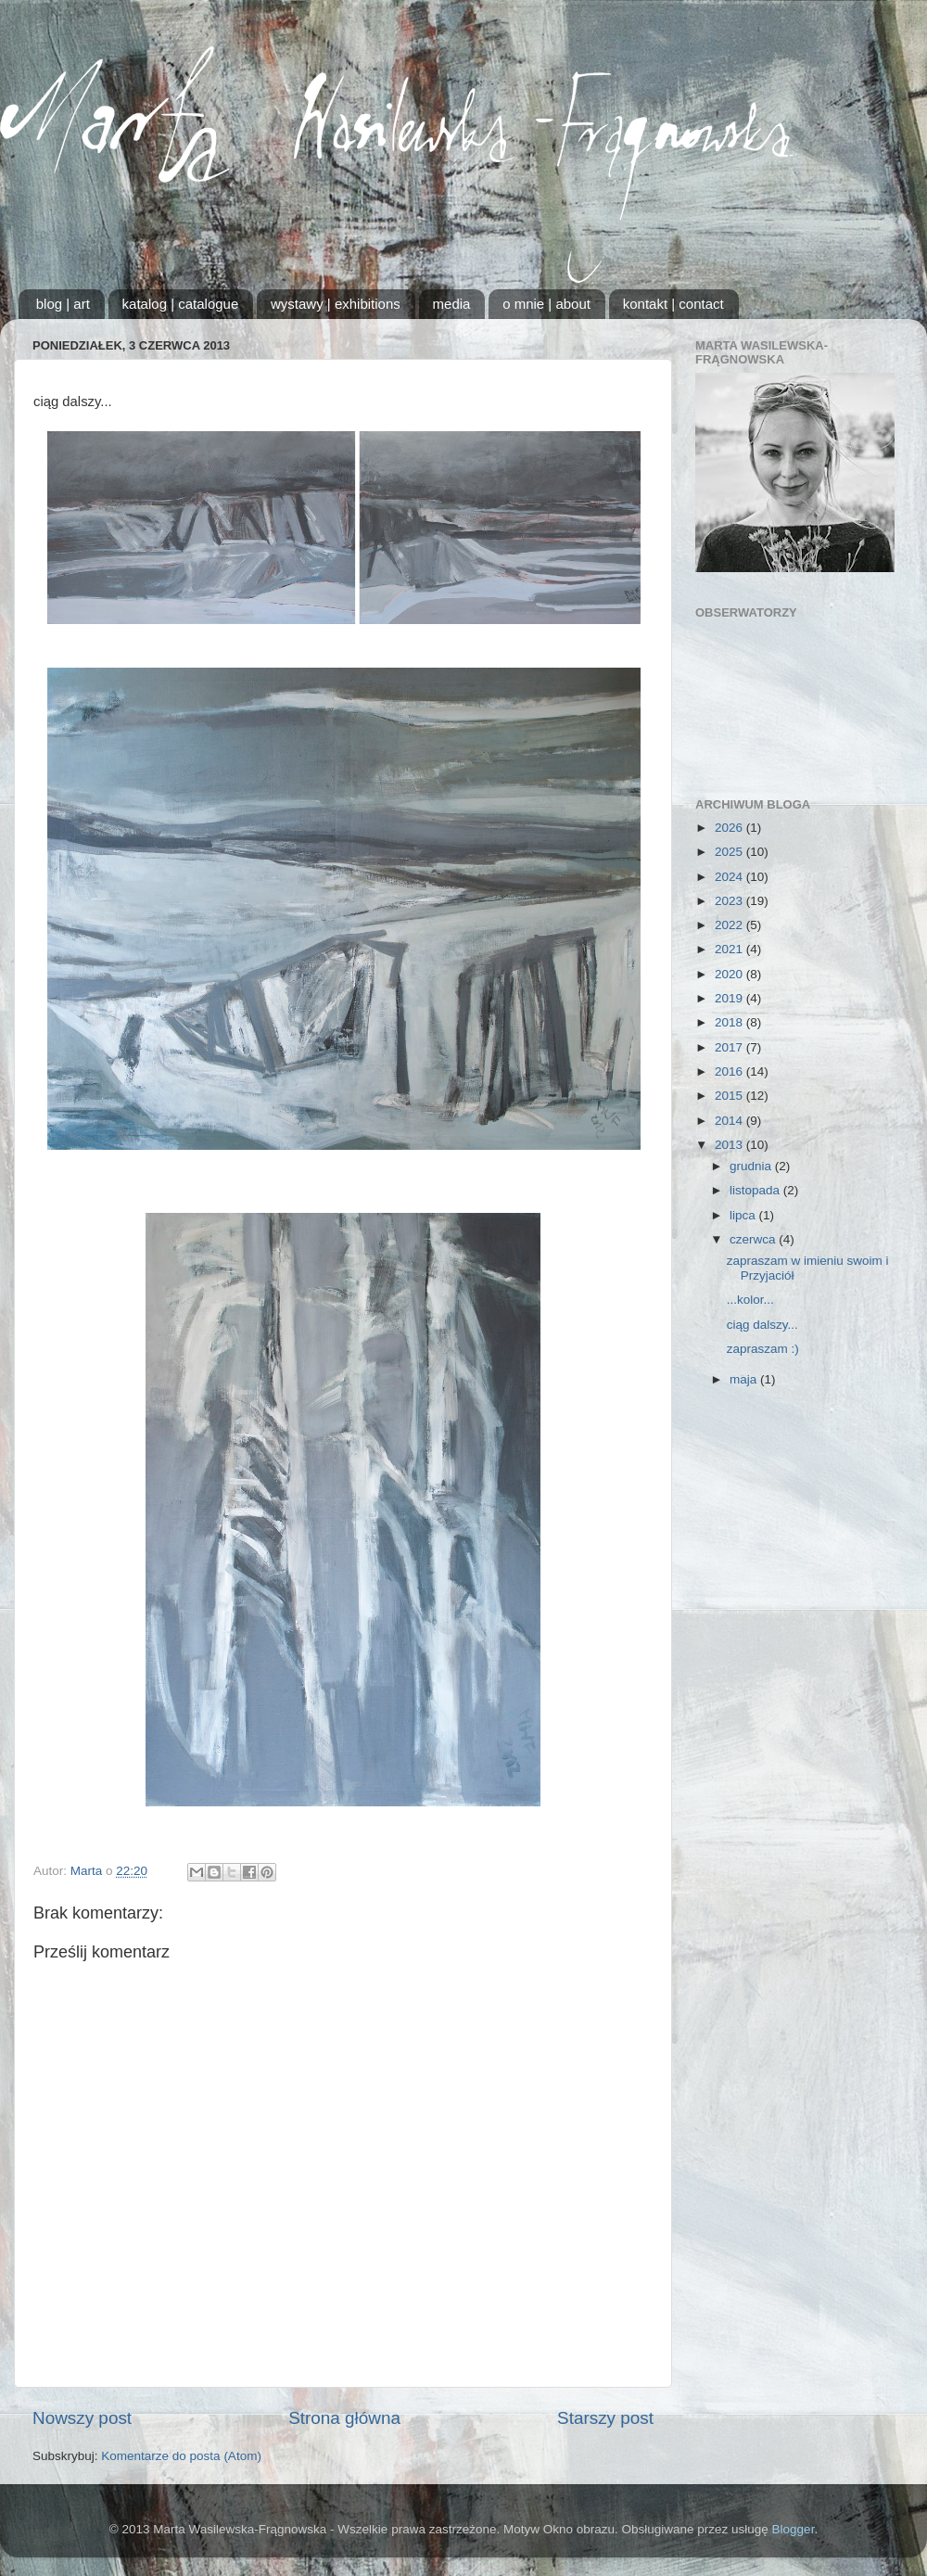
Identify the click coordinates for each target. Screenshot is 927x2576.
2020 (730, 974)
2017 (730, 1047)
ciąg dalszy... (762, 1325)
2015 (730, 1096)
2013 (730, 1145)
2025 (730, 852)
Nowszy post (82, 2418)
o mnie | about (546, 304)
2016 (730, 1071)
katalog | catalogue (180, 304)
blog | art (63, 304)
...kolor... (750, 1300)
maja (745, 1379)
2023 (730, 901)
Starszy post (605, 2418)
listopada (756, 1190)
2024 (730, 877)
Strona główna (344, 2418)
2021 (730, 949)
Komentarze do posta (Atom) (181, 2456)
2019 (730, 998)
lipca (744, 1215)
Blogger (793, 2529)
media (452, 304)
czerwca (754, 1239)
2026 (730, 828)
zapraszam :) (763, 1349)
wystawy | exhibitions (335, 304)
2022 (730, 925)
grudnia (752, 1166)
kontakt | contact (673, 304)
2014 (730, 1121)
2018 (730, 1022)
